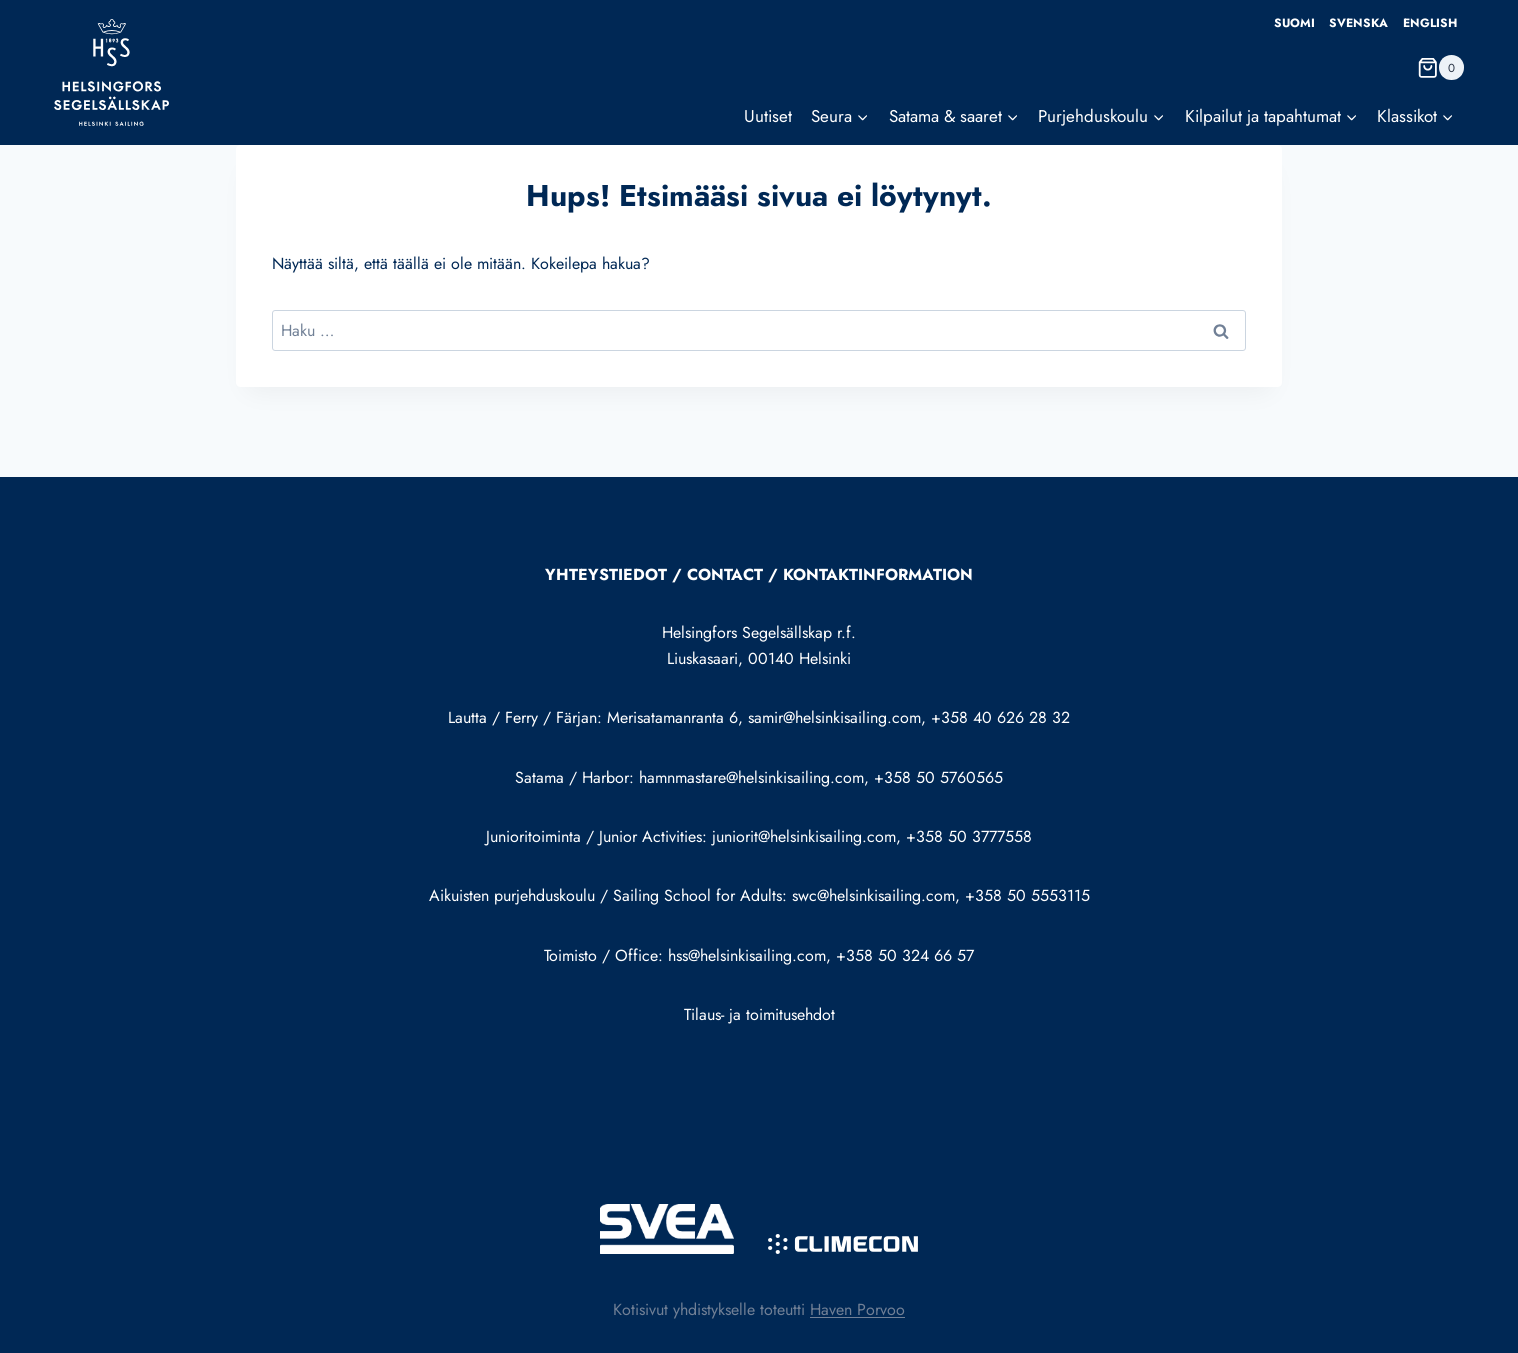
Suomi (1294, 23)
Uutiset (768, 116)
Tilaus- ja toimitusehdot (759, 1014)
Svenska (1358, 23)
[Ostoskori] (1440, 67)
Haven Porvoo (857, 1309)
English (1430, 23)
